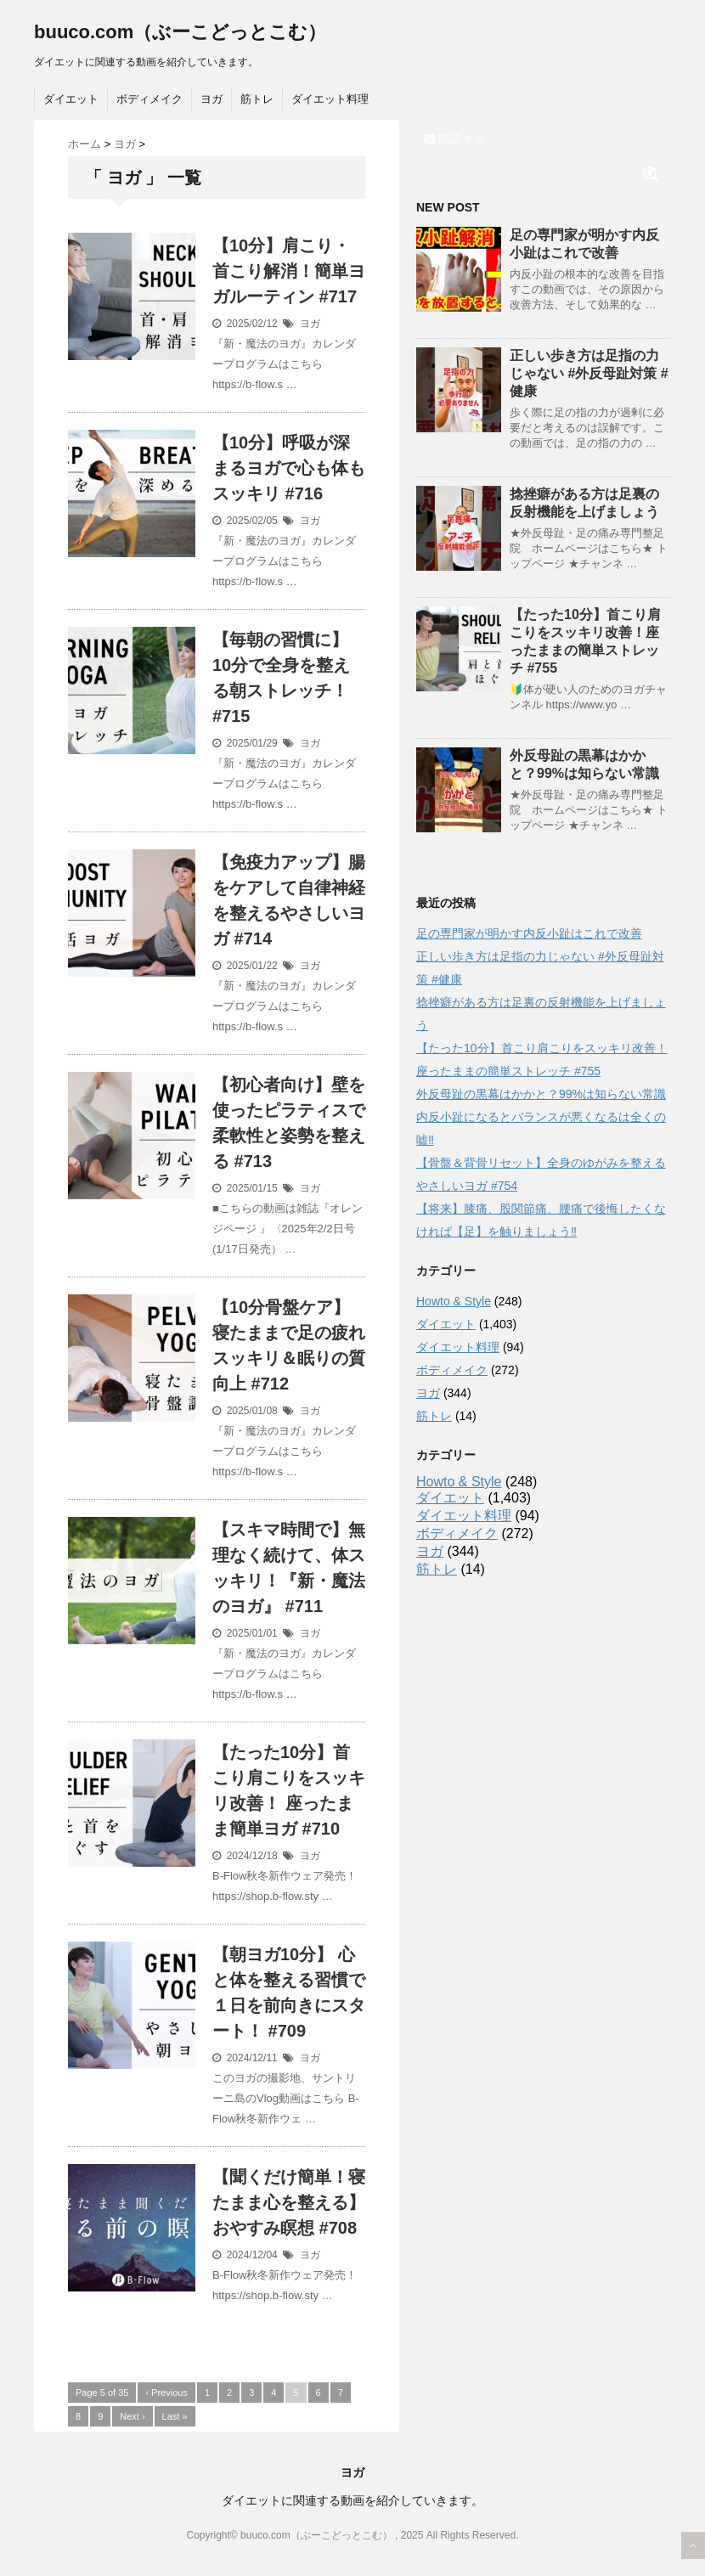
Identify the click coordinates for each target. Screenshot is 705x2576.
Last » (175, 2416)
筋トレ (257, 99)
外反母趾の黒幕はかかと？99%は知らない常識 (541, 1094)
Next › (132, 2416)
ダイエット (71, 99)
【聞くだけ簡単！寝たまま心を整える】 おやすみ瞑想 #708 (288, 2202)
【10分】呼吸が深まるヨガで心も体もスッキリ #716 (288, 468)
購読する (455, 139)
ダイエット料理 (330, 99)
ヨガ (211, 99)
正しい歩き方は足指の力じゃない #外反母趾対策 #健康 (589, 373)
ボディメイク (149, 99)
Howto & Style (453, 1301)
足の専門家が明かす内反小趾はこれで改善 (529, 933)
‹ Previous (166, 2392)
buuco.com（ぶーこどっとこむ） (180, 31)
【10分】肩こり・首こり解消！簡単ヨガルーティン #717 (288, 271)
